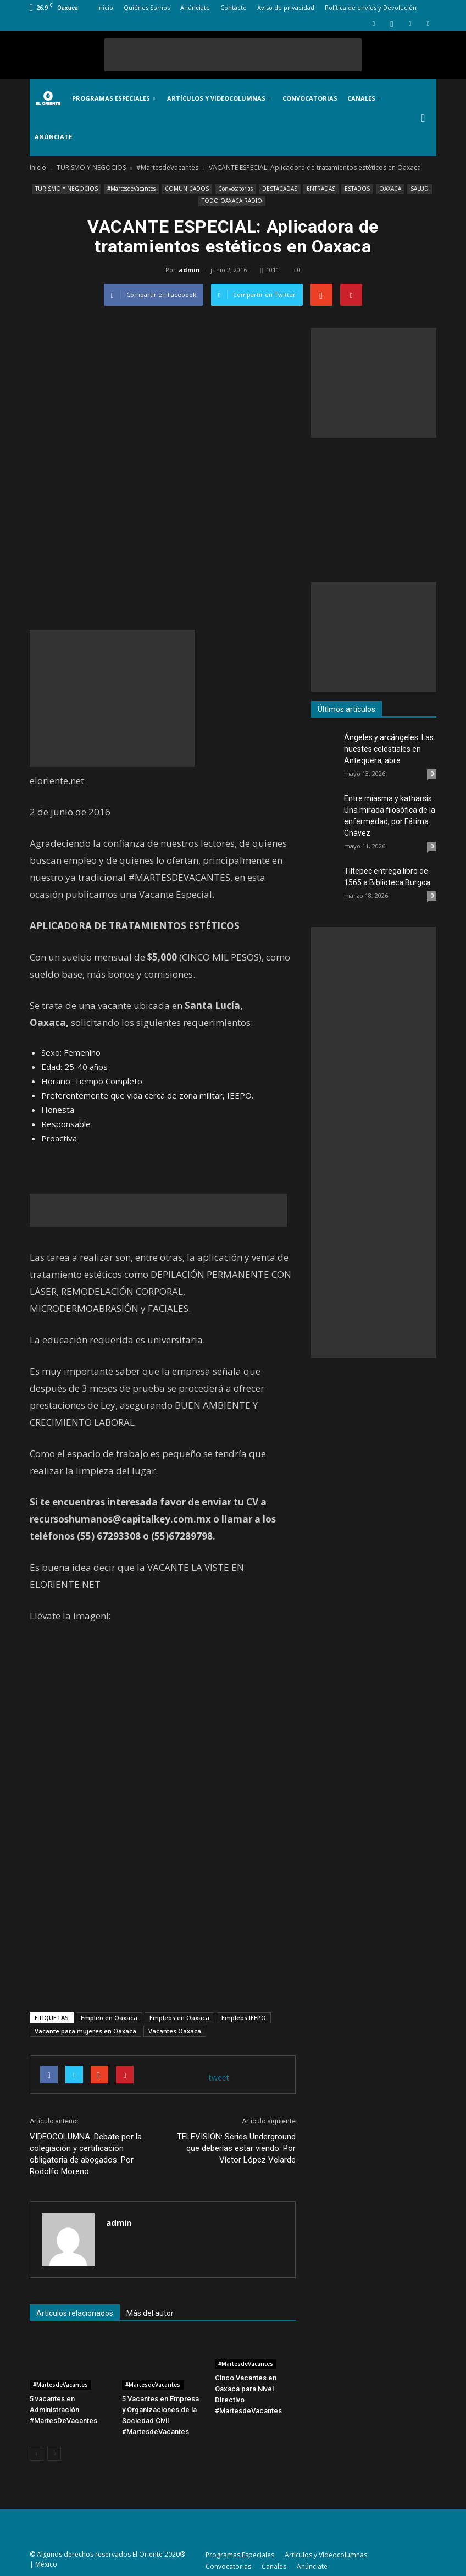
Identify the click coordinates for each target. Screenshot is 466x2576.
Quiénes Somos (147, 7)
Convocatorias (309, 98)
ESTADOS (357, 188)
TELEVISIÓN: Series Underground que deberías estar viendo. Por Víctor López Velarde (236, 2148)
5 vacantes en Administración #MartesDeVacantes (63, 2410)
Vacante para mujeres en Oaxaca (85, 2031)
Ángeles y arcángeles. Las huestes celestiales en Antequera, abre (389, 749)
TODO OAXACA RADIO (232, 201)
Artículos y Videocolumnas (218, 98)
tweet (219, 2077)
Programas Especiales (113, 98)
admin (189, 270)
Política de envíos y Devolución (371, 7)
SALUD (419, 188)
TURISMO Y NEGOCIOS (66, 188)
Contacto (233, 7)
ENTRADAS (321, 188)
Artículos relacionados (74, 2313)
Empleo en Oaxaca (109, 2018)
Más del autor (150, 2313)
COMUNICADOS (187, 188)
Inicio (105, 7)
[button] (423, 117)
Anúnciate (195, 7)
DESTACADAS (279, 188)
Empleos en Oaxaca (179, 2018)
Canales (363, 98)
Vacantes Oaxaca (174, 2031)
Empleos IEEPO (243, 2018)
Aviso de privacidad (285, 7)
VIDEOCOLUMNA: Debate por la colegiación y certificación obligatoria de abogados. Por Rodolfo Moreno (86, 2154)
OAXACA (390, 188)
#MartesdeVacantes (131, 188)
